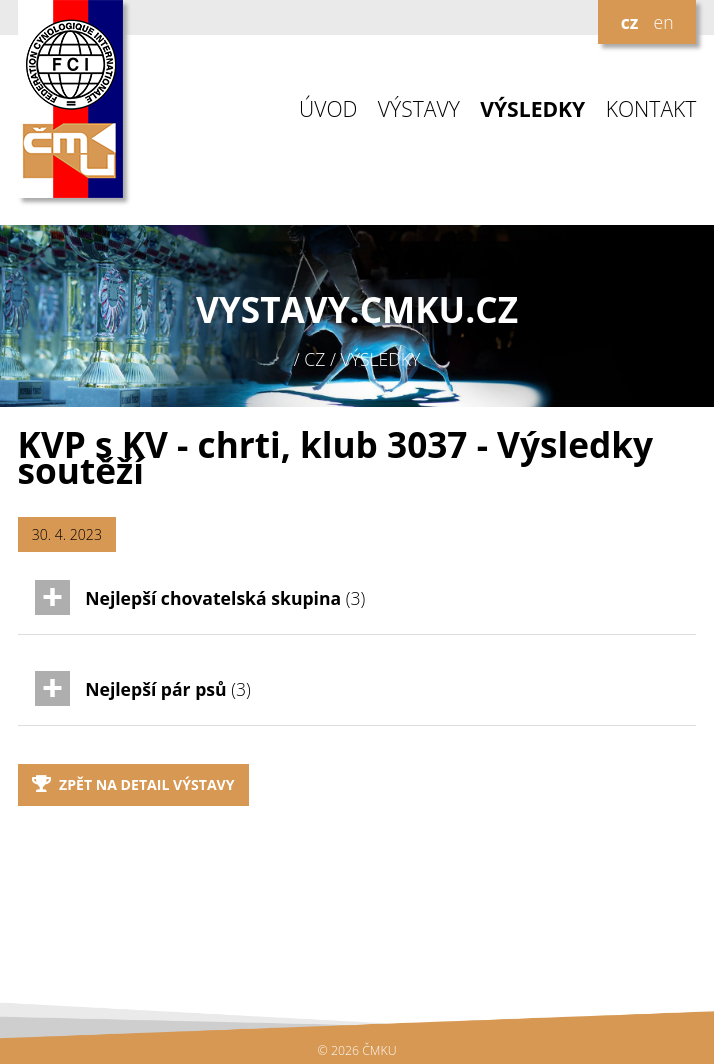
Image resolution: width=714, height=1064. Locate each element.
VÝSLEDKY (532, 109)
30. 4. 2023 (67, 534)
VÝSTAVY (419, 109)
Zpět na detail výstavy (133, 784)
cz (630, 22)
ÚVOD (328, 109)
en (663, 22)
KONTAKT (651, 109)
